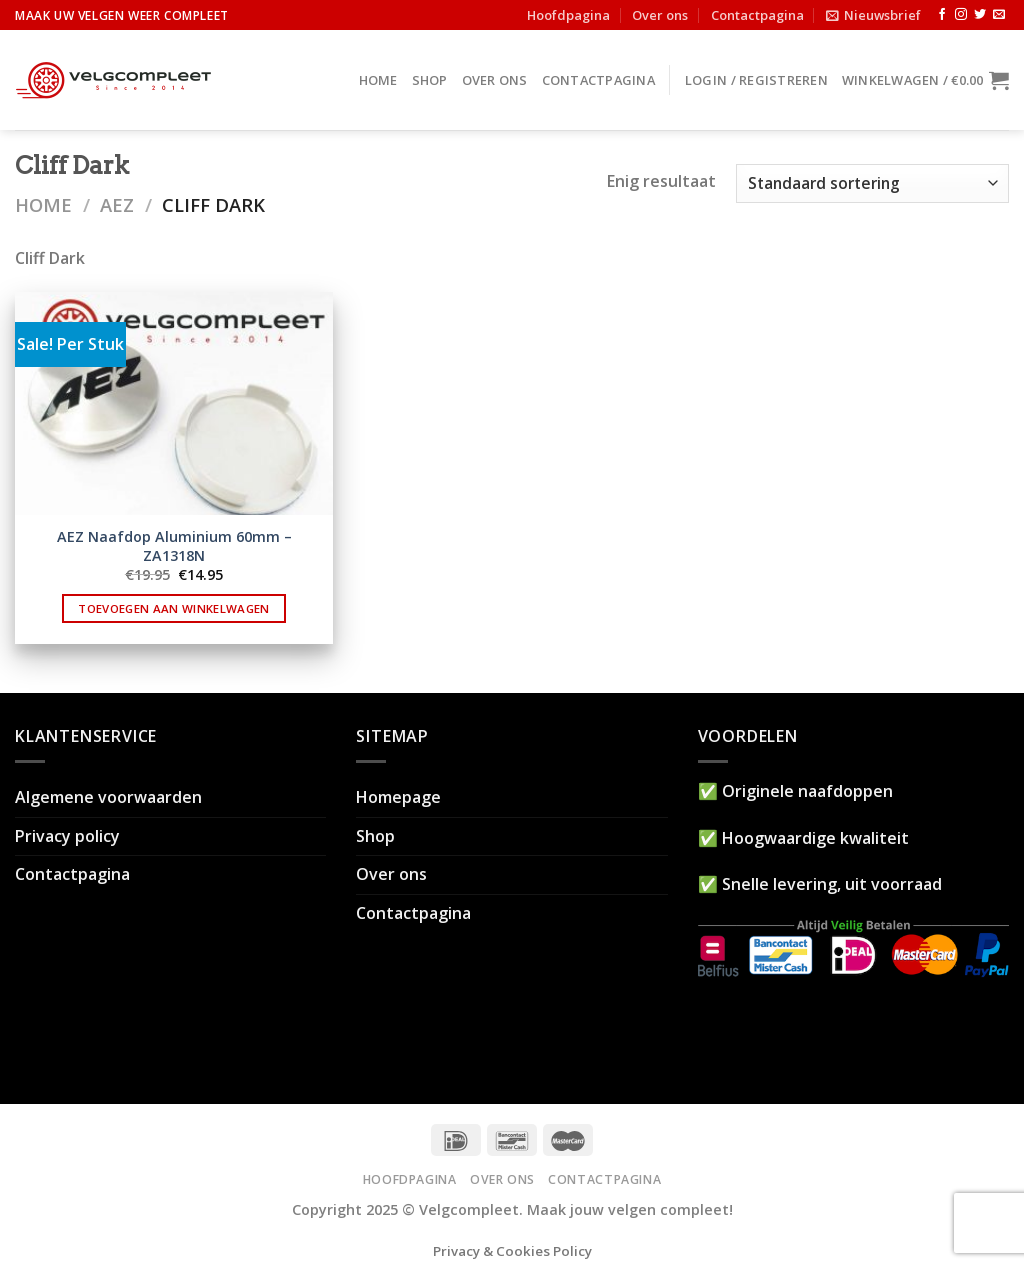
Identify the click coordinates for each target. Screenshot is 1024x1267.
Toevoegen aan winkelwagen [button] (174, 608)
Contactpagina (757, 15)
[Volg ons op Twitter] (980, 15)
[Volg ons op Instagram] (961, 15)
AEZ (117, 204)
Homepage (398, 797)
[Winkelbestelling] (872, 183)
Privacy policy (67, 836)
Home (378, 80)
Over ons (660, 15)
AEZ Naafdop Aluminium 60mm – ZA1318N (174, 546)
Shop (430, 80)
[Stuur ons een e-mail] (999, 15)
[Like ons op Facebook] (942, 15)
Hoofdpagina (568, 15)
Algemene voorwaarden (108, 797)
